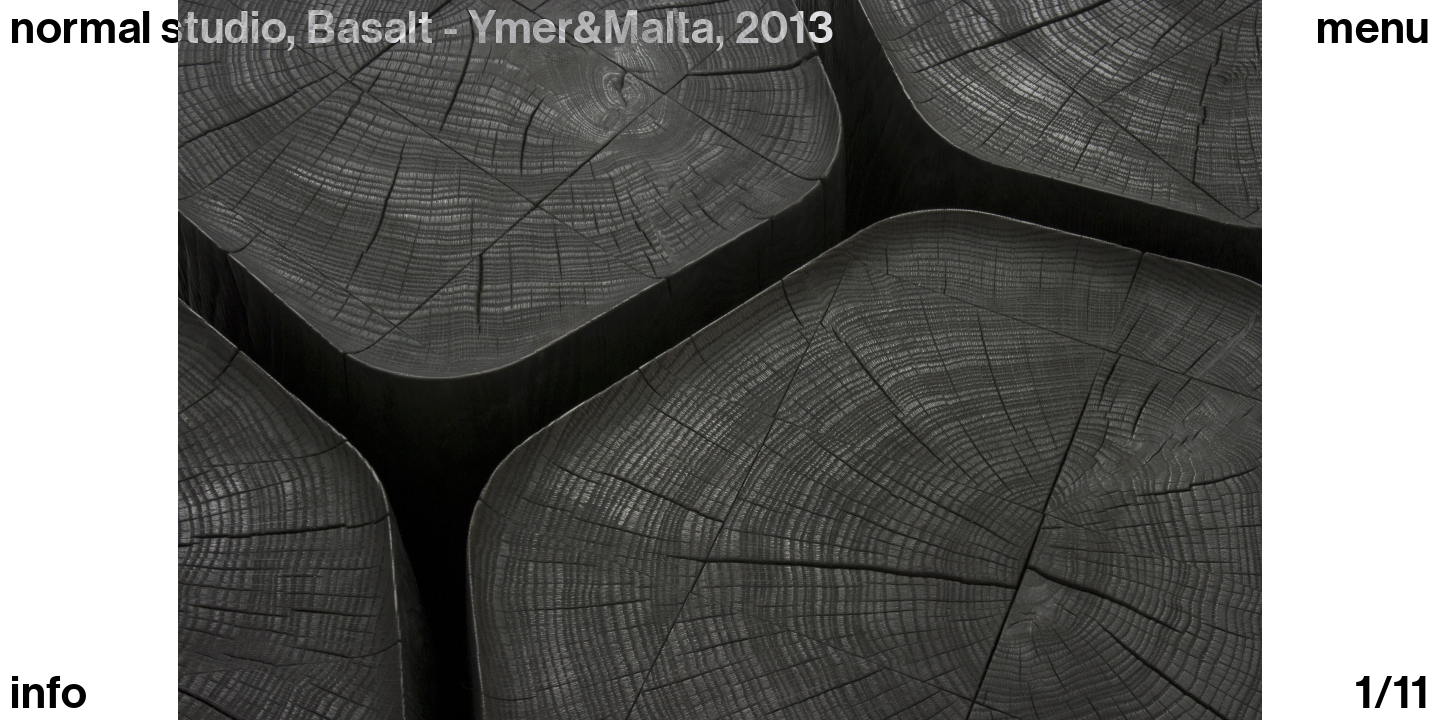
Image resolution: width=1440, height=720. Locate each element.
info (49, 693)
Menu (1373, 28)
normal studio (148, 28)
